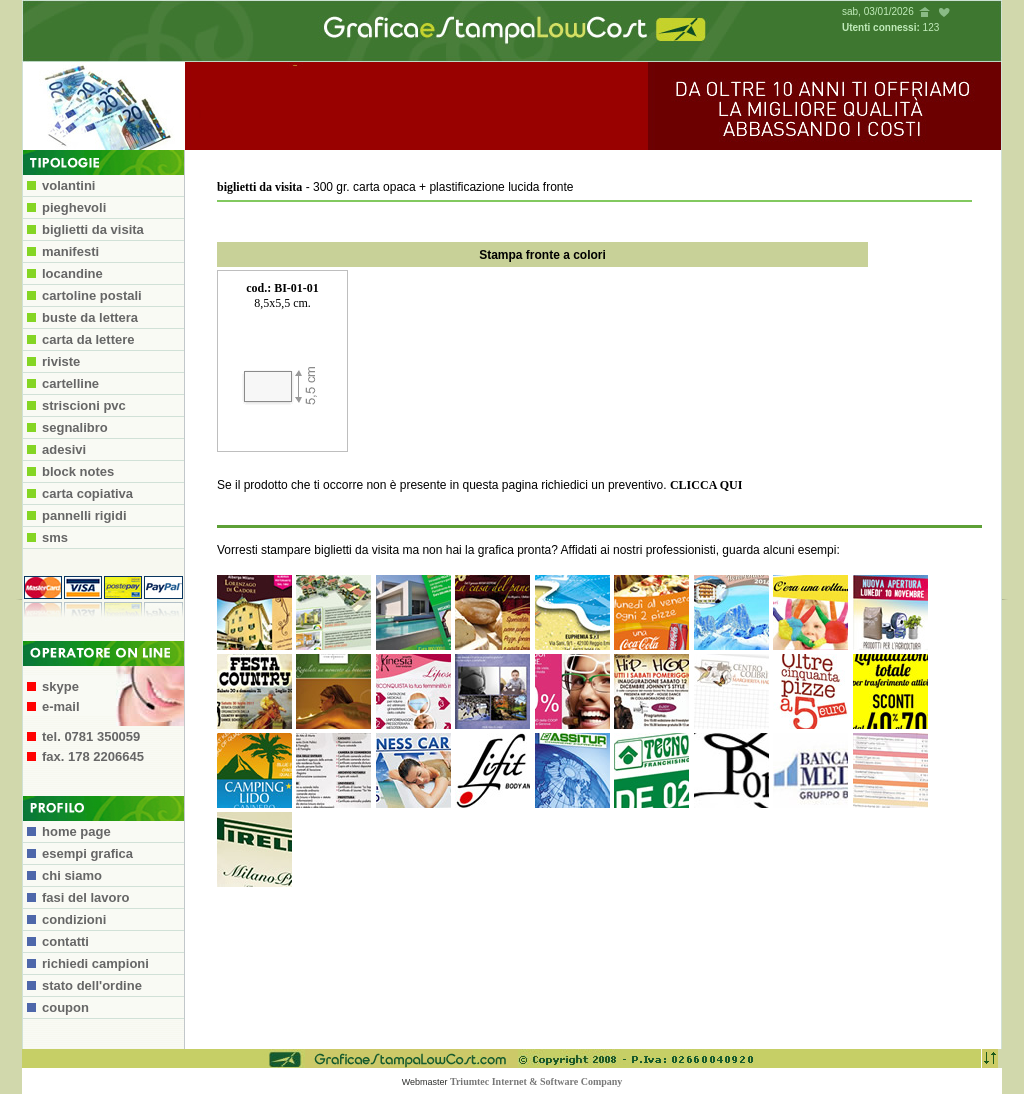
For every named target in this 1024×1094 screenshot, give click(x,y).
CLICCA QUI (706, 485)
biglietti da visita (259, 187)
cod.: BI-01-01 (282, 288)
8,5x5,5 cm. (282, 303)
